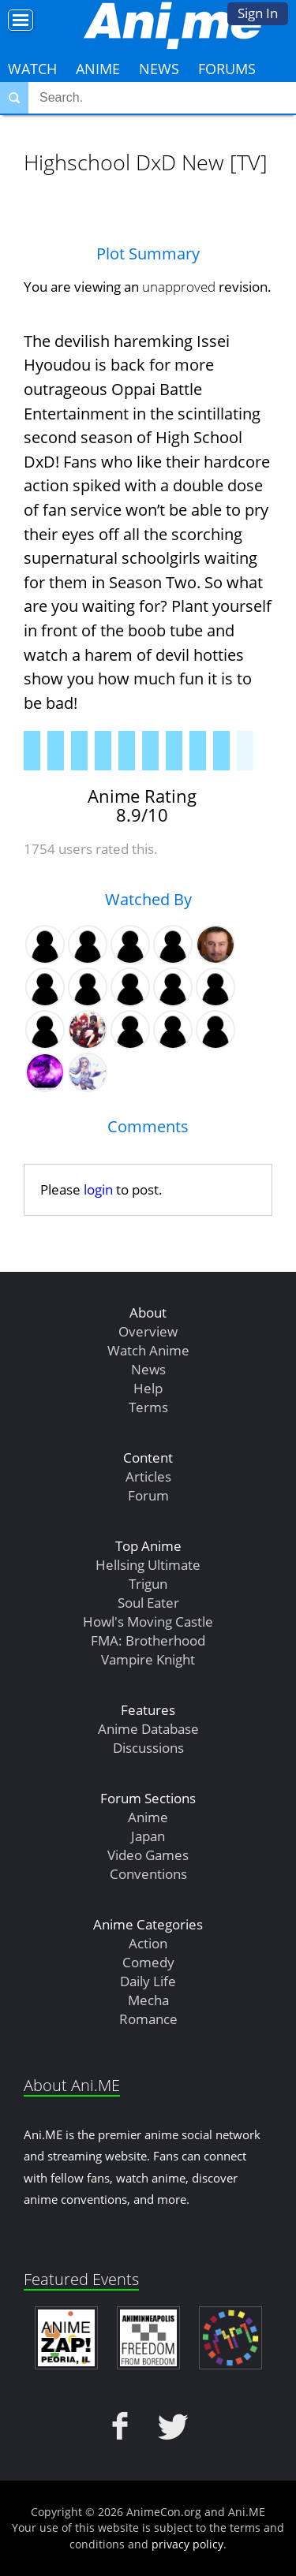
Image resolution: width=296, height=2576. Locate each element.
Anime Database (148, 1729)
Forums (227, 68)
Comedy (148, 1962)
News (159, 68)
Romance (148, 2019)
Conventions (148, 1874)
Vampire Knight (148, 1659)
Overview (148, 1331)
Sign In (258, 13)
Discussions (148, 1748)
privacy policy (187, 2544)
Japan (148, 1836)
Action (148, 1943)
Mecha (148, 2000)
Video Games (148, 1855)
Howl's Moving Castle (148, 1621)
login (98, 1189)
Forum (148, 1495)
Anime (98, 68)
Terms (148, 1407)
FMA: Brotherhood (148, 1640)
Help (148, 1388)
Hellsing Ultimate (148, 1565)
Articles (148, 1476)
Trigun (148, 1584)
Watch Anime (148, 1350)
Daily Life (148, 1981)
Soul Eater (148, 1603)
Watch (32, 68)
